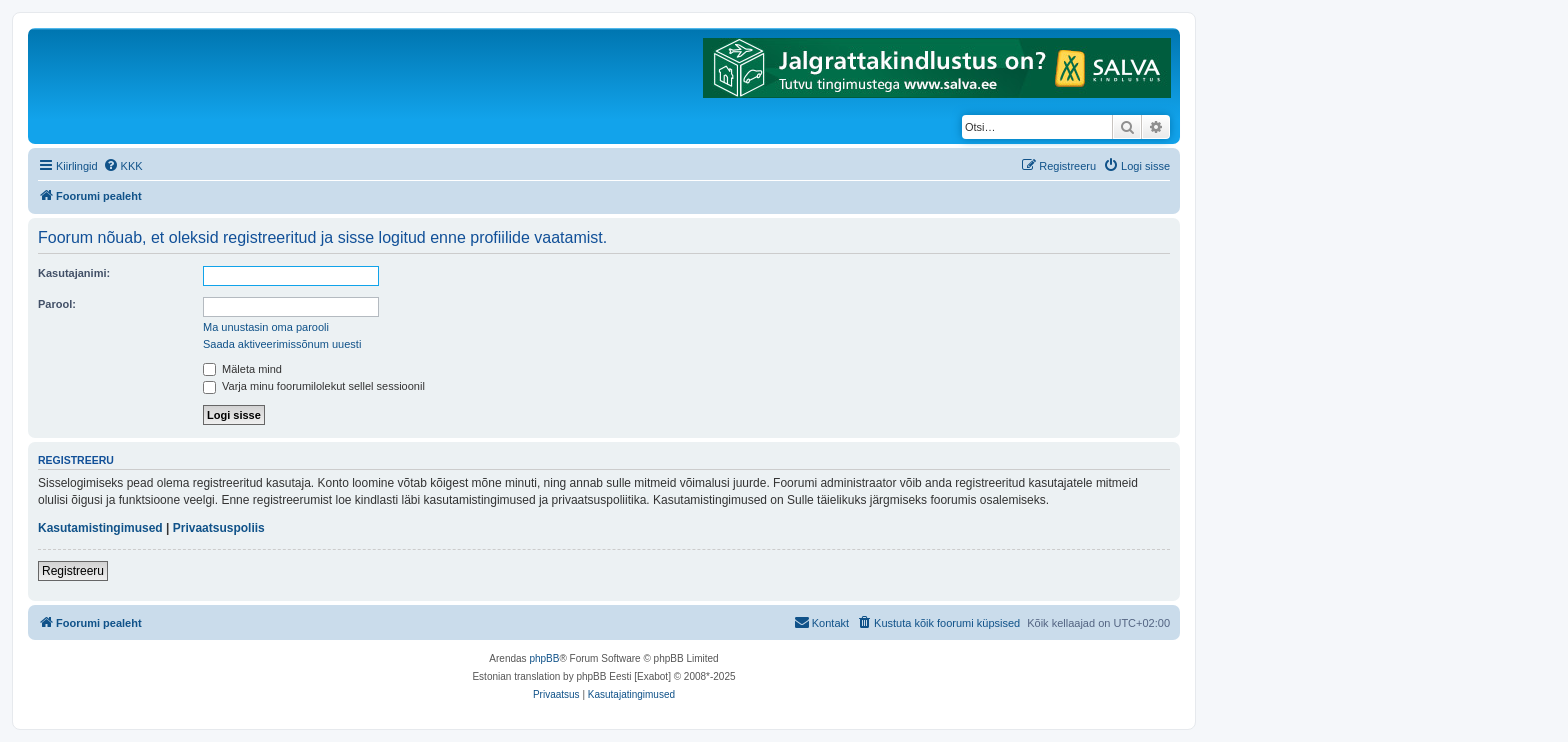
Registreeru (73, 571)
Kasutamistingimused (100, 528)
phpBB (544, 658)
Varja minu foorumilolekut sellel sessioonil (314, 386)
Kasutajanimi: (74, 273)
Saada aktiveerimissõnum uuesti (282, 344)
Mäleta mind (242, 369)
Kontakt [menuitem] (821, 622)
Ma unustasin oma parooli (266, 327)
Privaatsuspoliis (219, 528)
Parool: (57, 304)
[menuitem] (123, 166)
